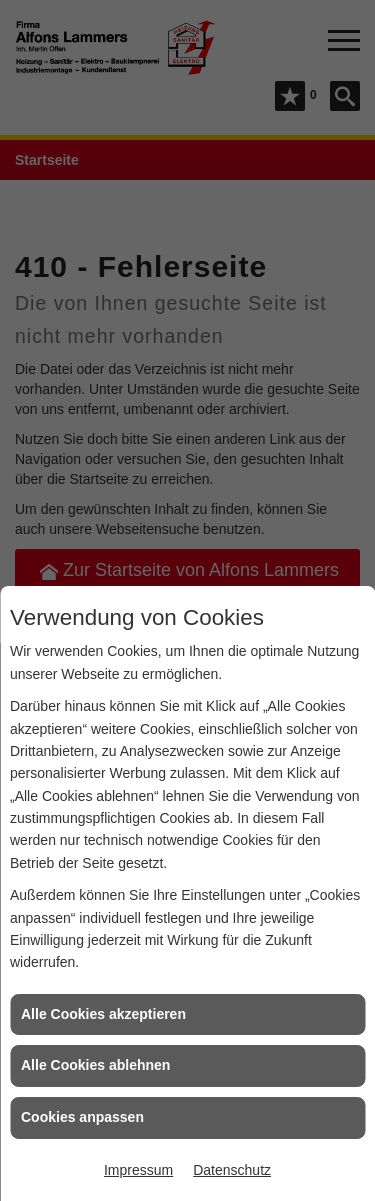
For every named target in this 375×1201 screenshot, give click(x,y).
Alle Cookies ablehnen (95, 1065)
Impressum (138, 1170)
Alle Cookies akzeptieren (103, 1014)
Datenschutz (232, 1170)
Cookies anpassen (82, 1117)
